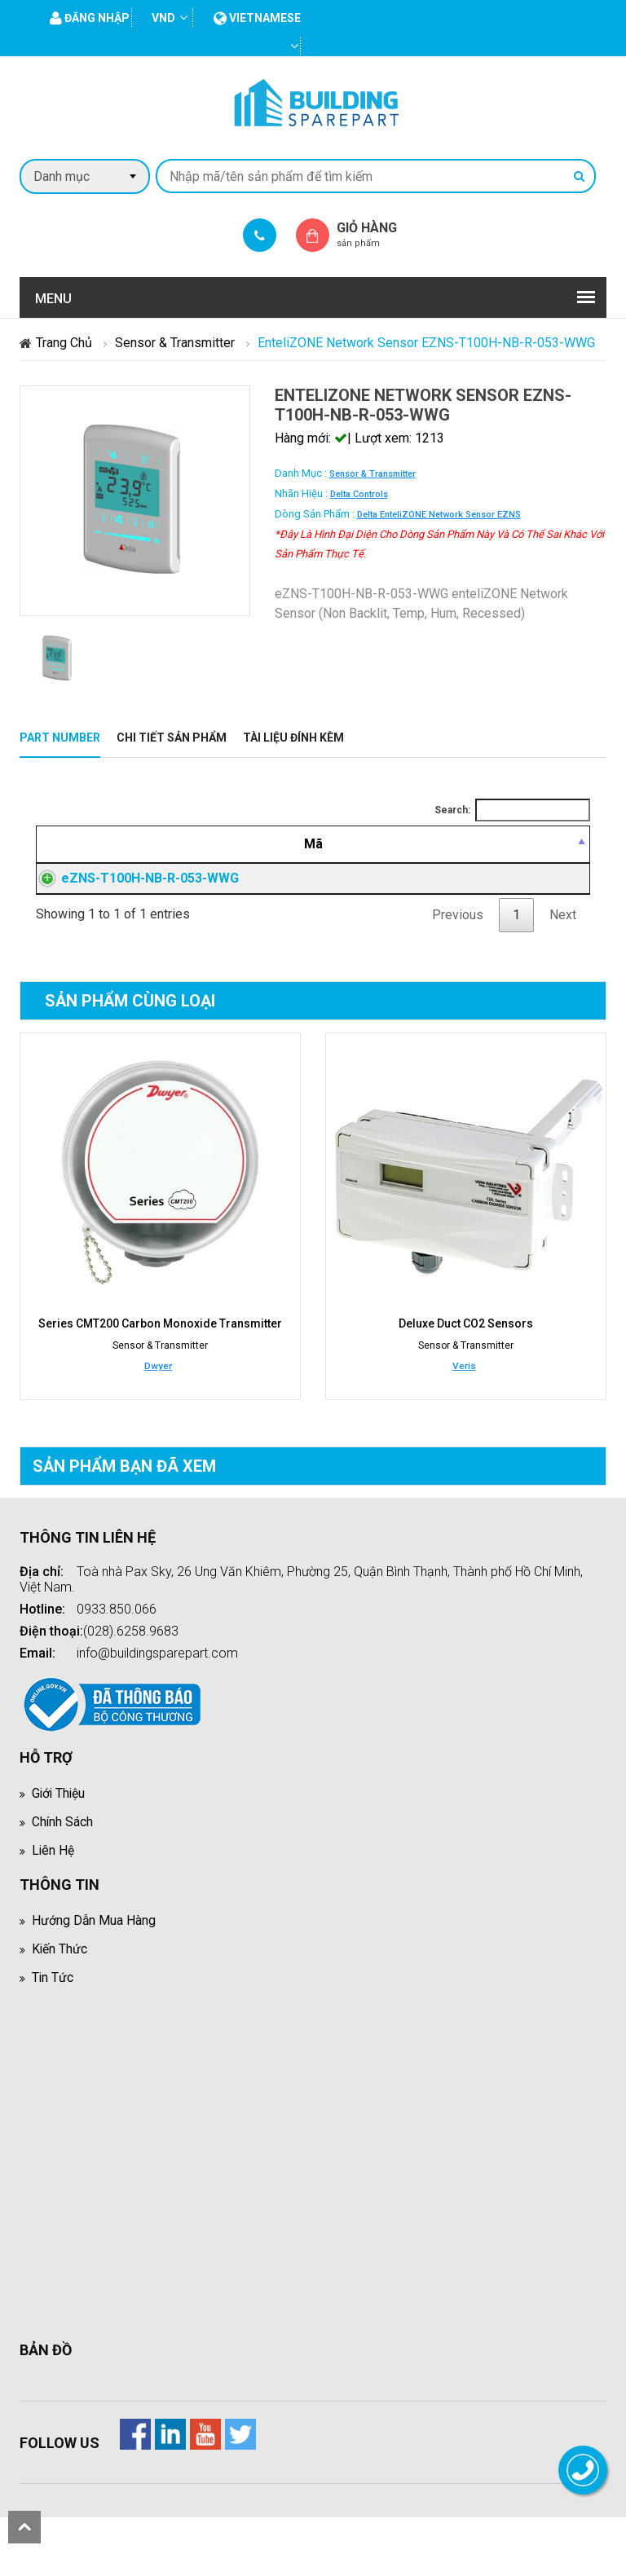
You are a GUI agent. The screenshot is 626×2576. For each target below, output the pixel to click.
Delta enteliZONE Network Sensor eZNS (439, 514)
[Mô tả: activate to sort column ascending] (298, 854)
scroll (24, 2527)
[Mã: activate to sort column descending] (111, 854)
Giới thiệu (59, 1852)
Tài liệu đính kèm (293, 737)
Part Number (60, 737)
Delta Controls (359, 494)
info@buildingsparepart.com (157, 1712)
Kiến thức (60, 2007)
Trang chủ (64, 342)
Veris (464, 1424)
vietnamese (257, 17)
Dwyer (158, 1424)
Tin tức (53, 2036)
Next (562, 973)
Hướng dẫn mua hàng (94, 1979)
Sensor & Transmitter (175, 342)
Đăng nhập (458, 918)
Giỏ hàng (381, 234)
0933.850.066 (116, 1668)
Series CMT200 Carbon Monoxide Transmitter (160, 1382)
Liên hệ (53, 1909)
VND (163, 17)
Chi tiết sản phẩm (172, 737)
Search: (512, 810)
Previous (457, 973)
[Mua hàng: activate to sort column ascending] (549, 854)
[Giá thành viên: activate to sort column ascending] (459, 854)
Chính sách (63, 1880)
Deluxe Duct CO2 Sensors (466, 1382)
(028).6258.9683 (131, 1690)
